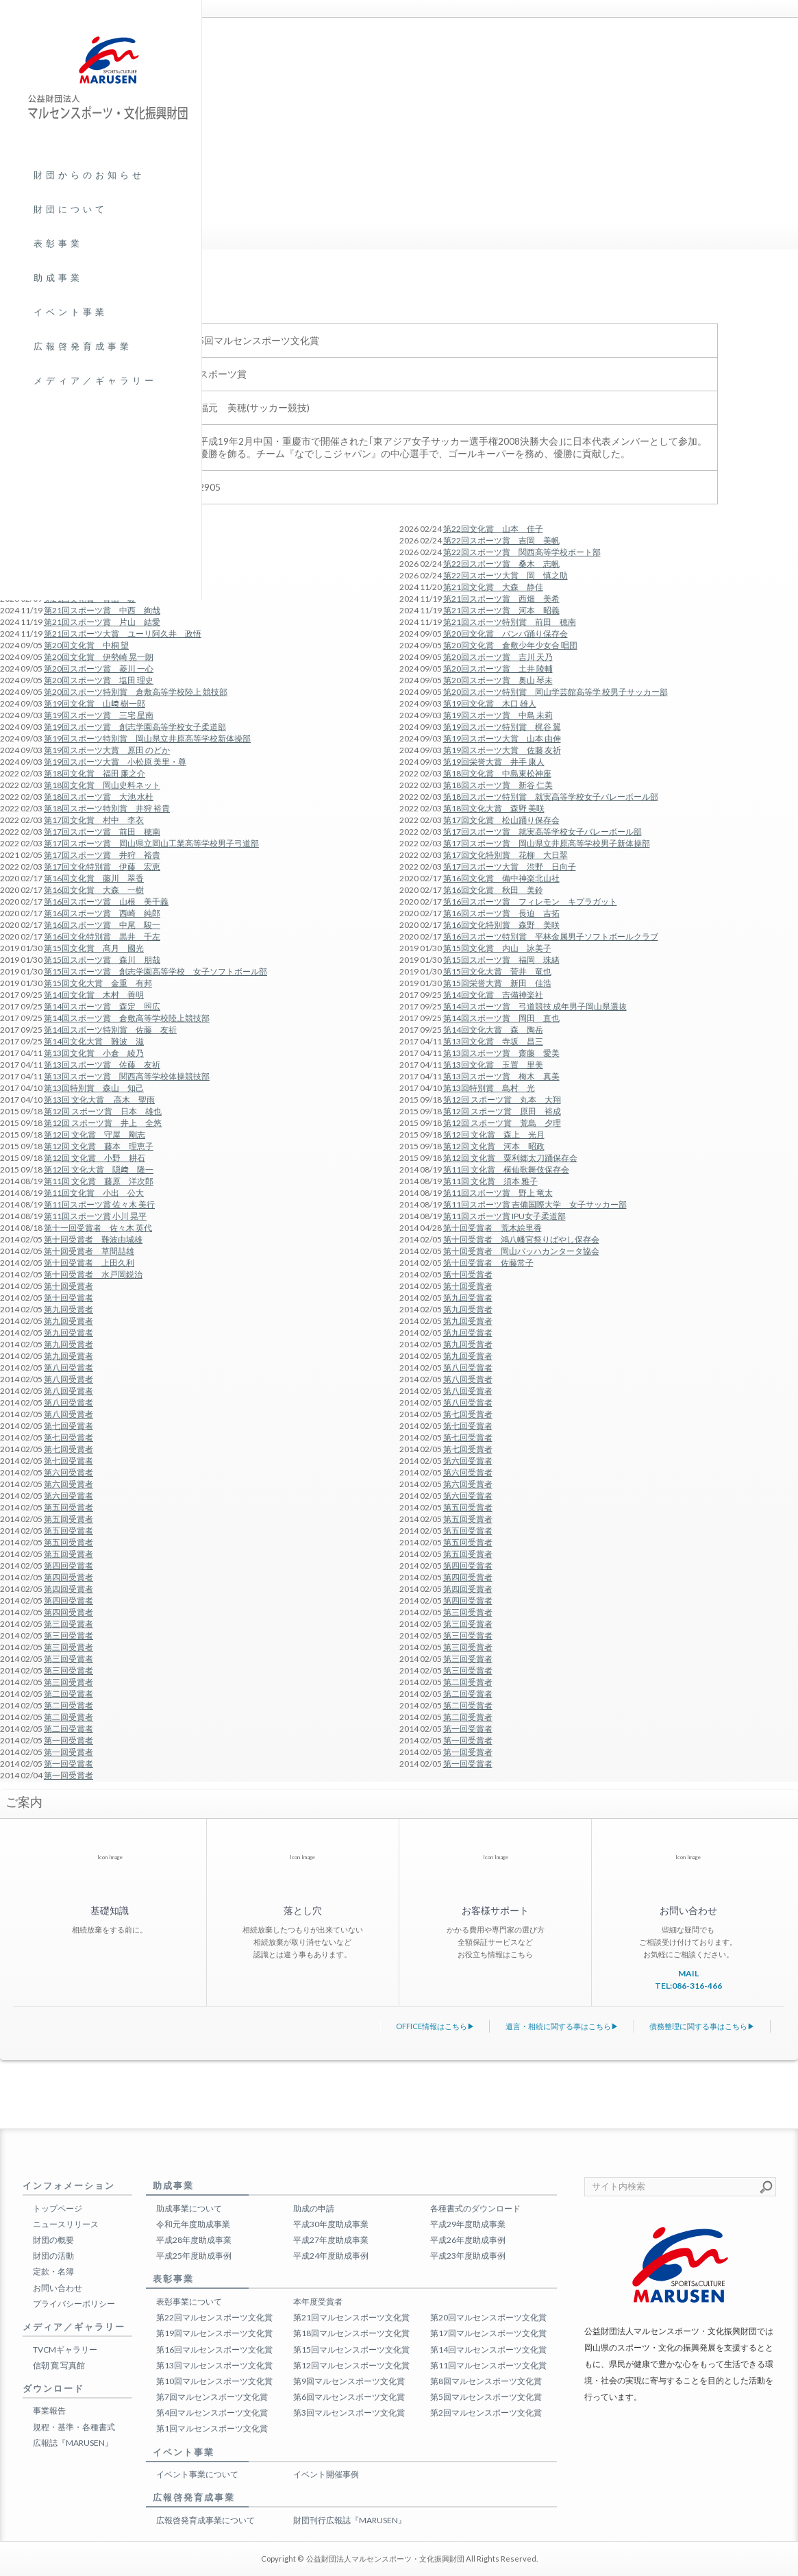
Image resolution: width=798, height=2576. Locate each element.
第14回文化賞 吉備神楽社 (493, 995)
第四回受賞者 (467, 1565)
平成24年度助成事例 (331, 2255)
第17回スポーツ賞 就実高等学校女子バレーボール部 (542, 831)
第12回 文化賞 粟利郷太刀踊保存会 (510, 1158)
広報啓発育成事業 (83, 346)
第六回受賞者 (467, 1461)
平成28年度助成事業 (194, 2240)
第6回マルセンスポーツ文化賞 (349, 2397)
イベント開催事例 (326, 2474)
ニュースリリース (66, 2224)
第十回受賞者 (467, 1274)
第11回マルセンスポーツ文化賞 (488, 2365)
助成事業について (189, 2208)
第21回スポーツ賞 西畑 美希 (501, 598)
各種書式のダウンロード (475, 2208)
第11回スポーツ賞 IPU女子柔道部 (504, 1216)
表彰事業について (189, 2301)
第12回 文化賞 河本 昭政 (494, 1146)
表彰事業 (58, 243)
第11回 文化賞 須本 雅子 (490, 1181)
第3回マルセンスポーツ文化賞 (349, 2412)
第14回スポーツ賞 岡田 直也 (501, 1018)
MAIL (688, 1973)
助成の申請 (313, 2208)
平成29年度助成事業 (468, 2224)
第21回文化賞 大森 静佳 (493, 587)
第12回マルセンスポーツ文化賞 (351, 2365)
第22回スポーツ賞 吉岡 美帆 (501, 540)
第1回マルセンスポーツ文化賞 (212, 2428)
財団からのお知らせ (89, 174)
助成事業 (58, 277)
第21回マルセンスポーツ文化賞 (351, 2317)
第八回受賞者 (467, 1367)
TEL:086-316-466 (688, 1985)
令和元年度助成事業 (193, 2224)
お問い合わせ (57, 2288)
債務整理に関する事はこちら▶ (702, 2026)
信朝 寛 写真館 (59, 2365)
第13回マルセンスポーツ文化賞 (214, 2365)
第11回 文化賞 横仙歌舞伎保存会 (506, 1169)
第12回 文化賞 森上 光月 (494, 1134)
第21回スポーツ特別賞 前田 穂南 (509, 622)
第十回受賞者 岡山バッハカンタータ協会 (521, 1251)
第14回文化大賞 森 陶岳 (493, 1030)
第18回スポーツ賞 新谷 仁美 (498, 785)
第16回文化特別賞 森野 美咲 (501, 925)
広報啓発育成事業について (205, 2520)
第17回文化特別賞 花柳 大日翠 (505, 855)
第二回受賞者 (467, 1682)
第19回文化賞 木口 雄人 (489, 703)
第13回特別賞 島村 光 (489, 1088)
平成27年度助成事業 (331, 2240)
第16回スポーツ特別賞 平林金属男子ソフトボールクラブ (550, 936)
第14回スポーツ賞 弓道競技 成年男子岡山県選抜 (535, 1006)
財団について (71, 209)
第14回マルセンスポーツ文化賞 (488, 2349)
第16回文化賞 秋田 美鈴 (493, 890)
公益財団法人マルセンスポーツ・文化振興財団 (385, 2558)
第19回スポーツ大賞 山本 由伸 (502, 738)
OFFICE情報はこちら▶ (435, 2026)
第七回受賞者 (467, 1414)
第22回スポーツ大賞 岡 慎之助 (505, 575)
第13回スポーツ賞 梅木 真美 (501, 1076)
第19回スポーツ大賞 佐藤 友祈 (502, 750)
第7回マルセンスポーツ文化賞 (212, 2397)
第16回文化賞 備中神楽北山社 (501, 878)
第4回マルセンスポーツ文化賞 (212, 2412)
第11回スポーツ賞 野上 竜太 (498, 1193)
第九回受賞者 (467, 1297)
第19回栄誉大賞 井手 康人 (494, 762)
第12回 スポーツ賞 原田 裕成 (502, 1111)
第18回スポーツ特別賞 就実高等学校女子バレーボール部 (550, 797)
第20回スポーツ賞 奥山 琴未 (498, 680)
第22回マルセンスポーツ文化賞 (214, 2317)
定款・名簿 (53, 2271)
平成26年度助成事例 (468, 2240)
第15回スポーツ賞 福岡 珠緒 (501, 960)
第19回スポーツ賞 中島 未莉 (498, 715)
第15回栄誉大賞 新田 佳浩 (497, 983)
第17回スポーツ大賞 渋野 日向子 (509, 866)
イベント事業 (71, 311)
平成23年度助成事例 (468, 2255)
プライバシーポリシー (74, 2303)
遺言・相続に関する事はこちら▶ (562, 2026)
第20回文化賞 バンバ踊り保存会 (505, 633)
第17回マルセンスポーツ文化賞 (488, 2333)
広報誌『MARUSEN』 (73, 2443)
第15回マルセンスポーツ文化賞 (351, 2349)
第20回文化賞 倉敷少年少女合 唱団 (510, 645)
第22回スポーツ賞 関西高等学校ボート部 (522, 552)
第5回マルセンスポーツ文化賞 (486, 2397)
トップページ (57, 2208)
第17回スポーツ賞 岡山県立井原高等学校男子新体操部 (546, 843)
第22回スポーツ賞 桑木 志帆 (501, 564)
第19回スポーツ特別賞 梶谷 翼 (502, 727)
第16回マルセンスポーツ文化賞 (214, 2349)
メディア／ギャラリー (95, 380)
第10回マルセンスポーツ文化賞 (214, 2381)
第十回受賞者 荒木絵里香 (492, 1228)
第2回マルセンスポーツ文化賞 (486, 2412)
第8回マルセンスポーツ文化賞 (486, 2381)
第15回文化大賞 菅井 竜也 (497, 971)
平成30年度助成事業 (331, 2224)
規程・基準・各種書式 (74, 2427)
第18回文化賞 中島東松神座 (497, 773)
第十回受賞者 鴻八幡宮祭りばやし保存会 (521, 1239)
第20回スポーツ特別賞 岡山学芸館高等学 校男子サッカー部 (555, 692)
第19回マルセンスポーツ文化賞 (214, 2333)
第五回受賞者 (467, 1507)
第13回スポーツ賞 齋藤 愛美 (501, 1053)
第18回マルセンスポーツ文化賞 (351, 2333)
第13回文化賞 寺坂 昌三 (493, 1041)
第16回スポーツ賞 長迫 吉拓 (501, 913)
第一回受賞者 (467, 1729)
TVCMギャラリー (65, 2349)
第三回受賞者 (467, 1612)
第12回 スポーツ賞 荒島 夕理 (502, 1123)
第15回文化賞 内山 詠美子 (497, 948)
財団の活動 (53, 2255)
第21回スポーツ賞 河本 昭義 (501, 610)
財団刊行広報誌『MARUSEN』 (349, 2520)
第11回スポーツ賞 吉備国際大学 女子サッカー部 (535, 1204)
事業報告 (49, 2410)
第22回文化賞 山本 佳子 (493, 529)
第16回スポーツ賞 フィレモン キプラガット (530, 901)
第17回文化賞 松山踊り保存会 (501, 820)
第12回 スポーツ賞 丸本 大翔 (502, 1099)
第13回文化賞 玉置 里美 (493, 1064)
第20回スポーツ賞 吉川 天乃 (498, 657)
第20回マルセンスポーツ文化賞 (488, 2317)
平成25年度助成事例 (194, 2255)
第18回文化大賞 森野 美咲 (494, 808)
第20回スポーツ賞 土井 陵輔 (498, 668)
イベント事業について (197, 2474)
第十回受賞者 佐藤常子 (488, 1263)
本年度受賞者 (317, 2301)
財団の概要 (53, 2240)
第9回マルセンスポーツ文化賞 (349, 2381)
